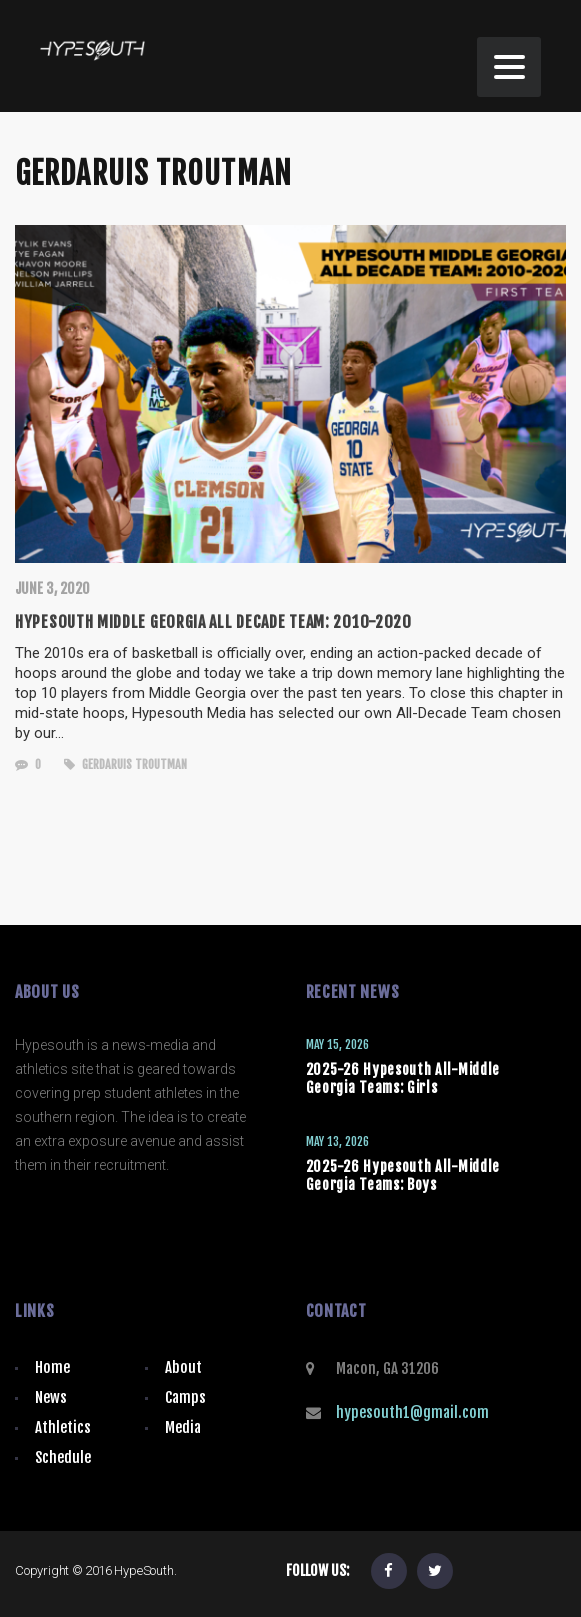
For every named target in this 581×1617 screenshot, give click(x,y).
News (51, 1397)
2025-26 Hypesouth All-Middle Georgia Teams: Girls (403, 1078)
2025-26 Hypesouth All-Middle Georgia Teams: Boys (403, 1175)
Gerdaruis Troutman (125, 764)
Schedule (63, 1457)
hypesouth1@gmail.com (412, 1412)
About (183, 1367)
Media (183, 1427)
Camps (185, 1397)
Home (52, 1367)
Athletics (63, 1427)
